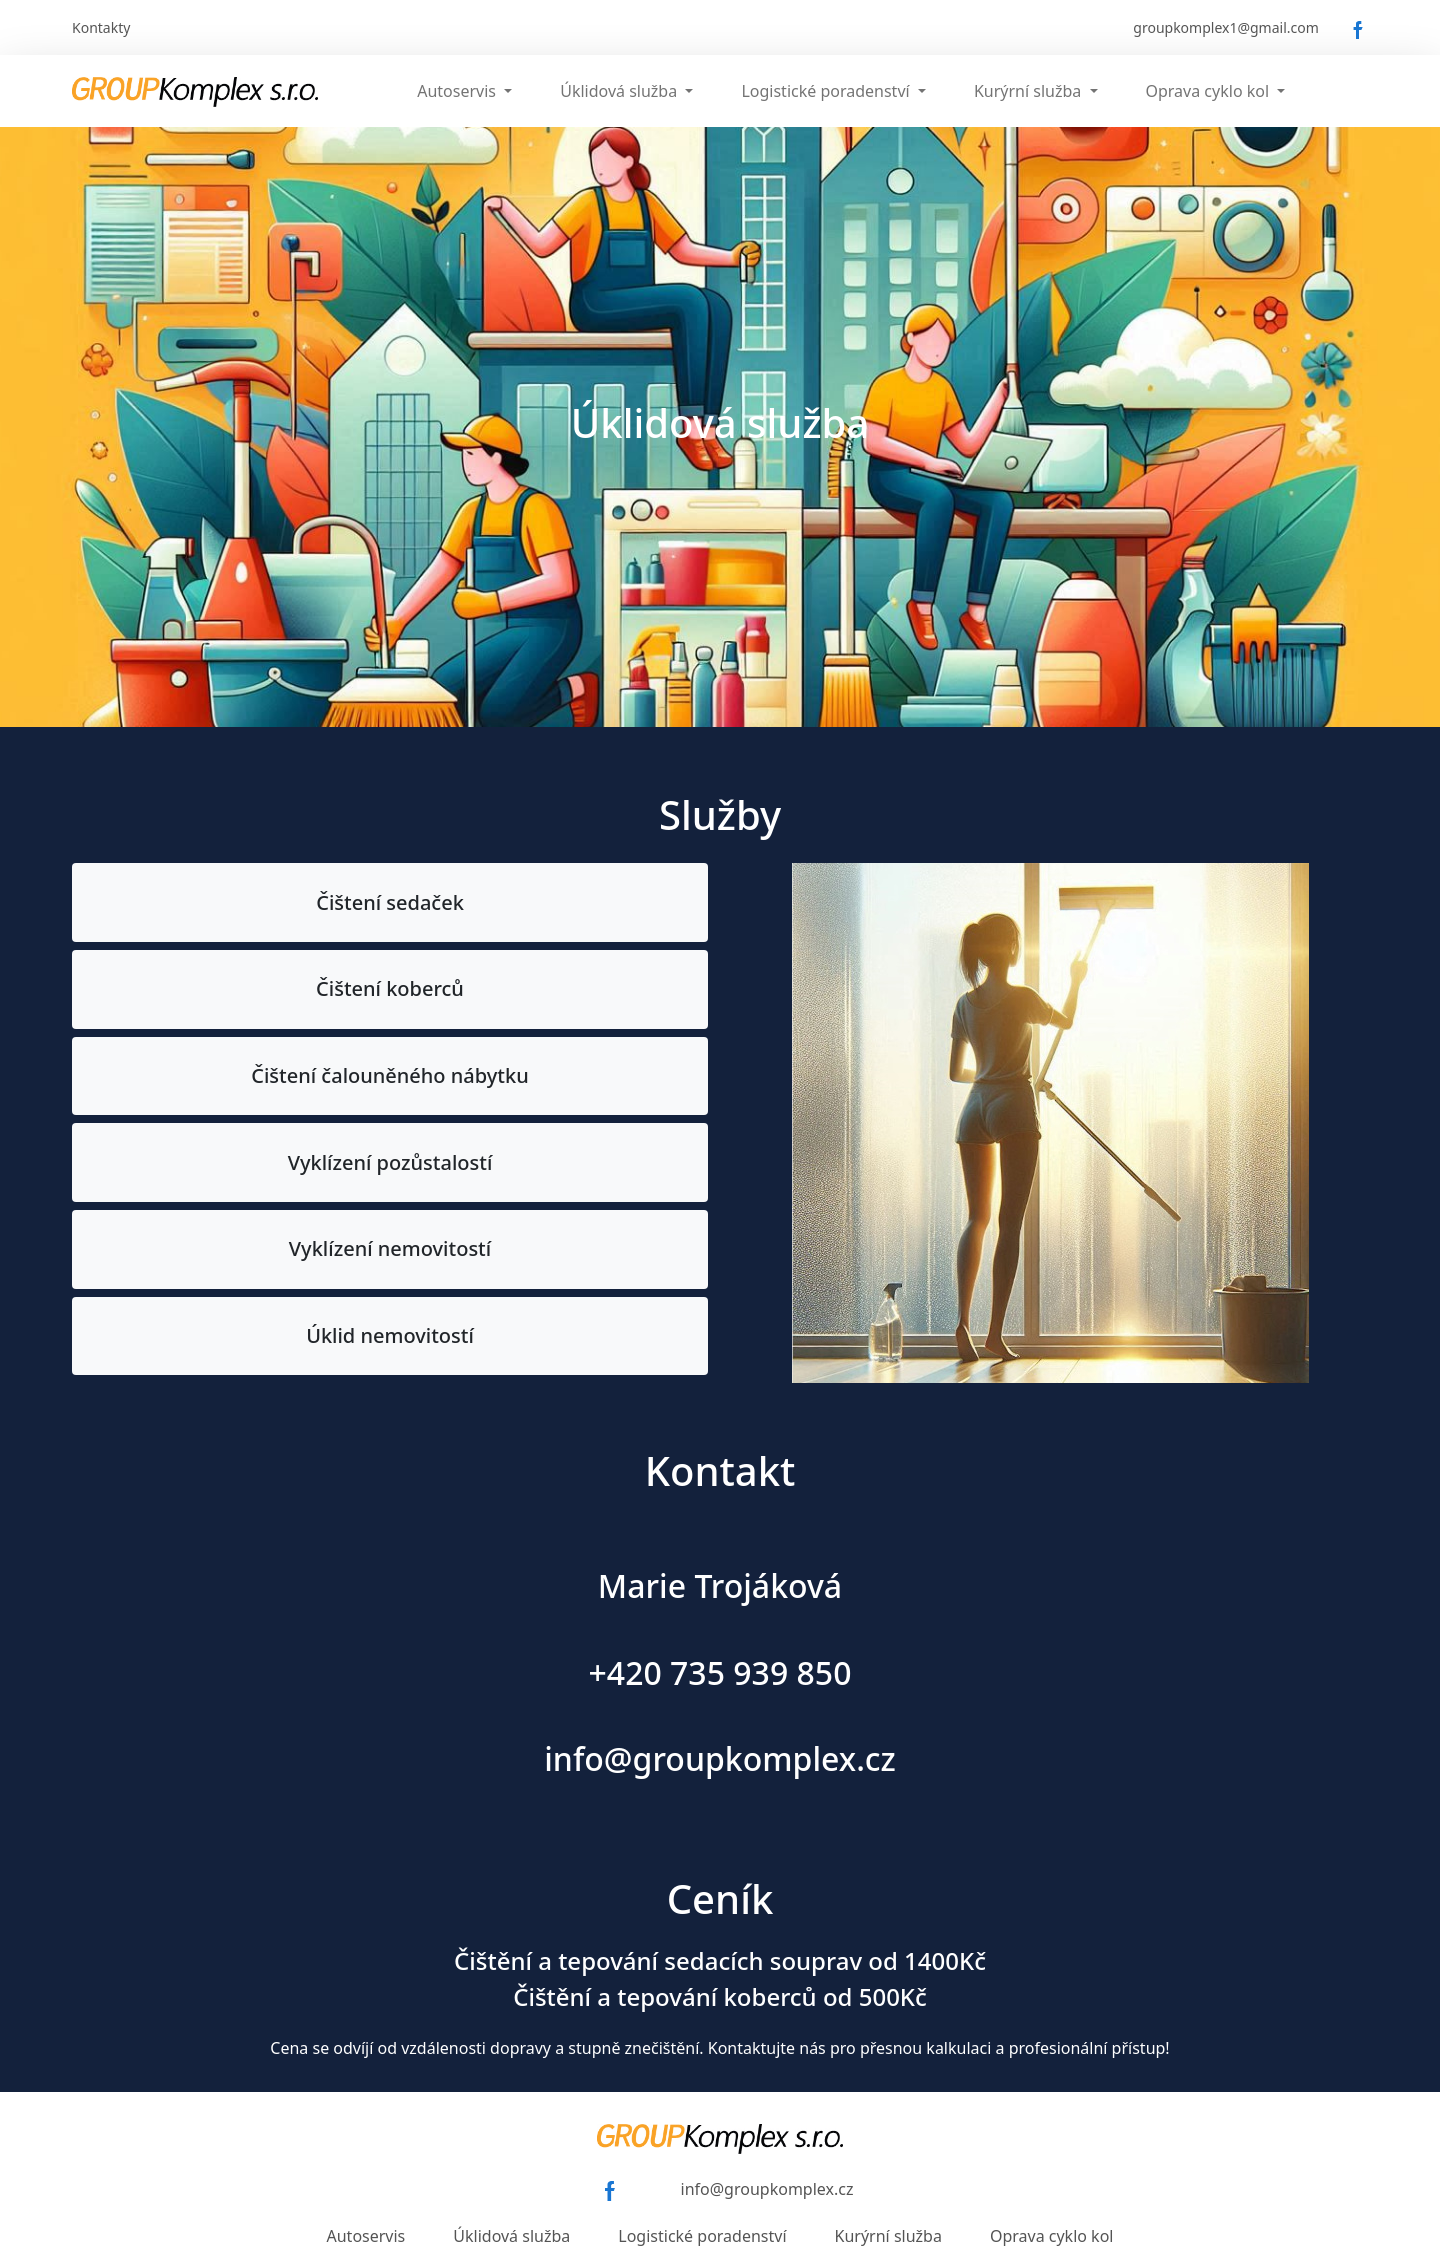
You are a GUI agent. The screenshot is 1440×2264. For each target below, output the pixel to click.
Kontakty (101, 27)
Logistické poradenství (702, 2236)
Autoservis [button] (458, 91)
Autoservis (366, 2236)
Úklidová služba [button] (620, 91)
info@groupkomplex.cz (767, 2189)
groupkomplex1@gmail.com (1226, 27)
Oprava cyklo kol (1052, 2236)
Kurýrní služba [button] (1030, 91)
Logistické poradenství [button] (827, 91)
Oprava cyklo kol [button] (1210, 91)
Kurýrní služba (888, 2236)
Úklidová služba (511, 2236)
